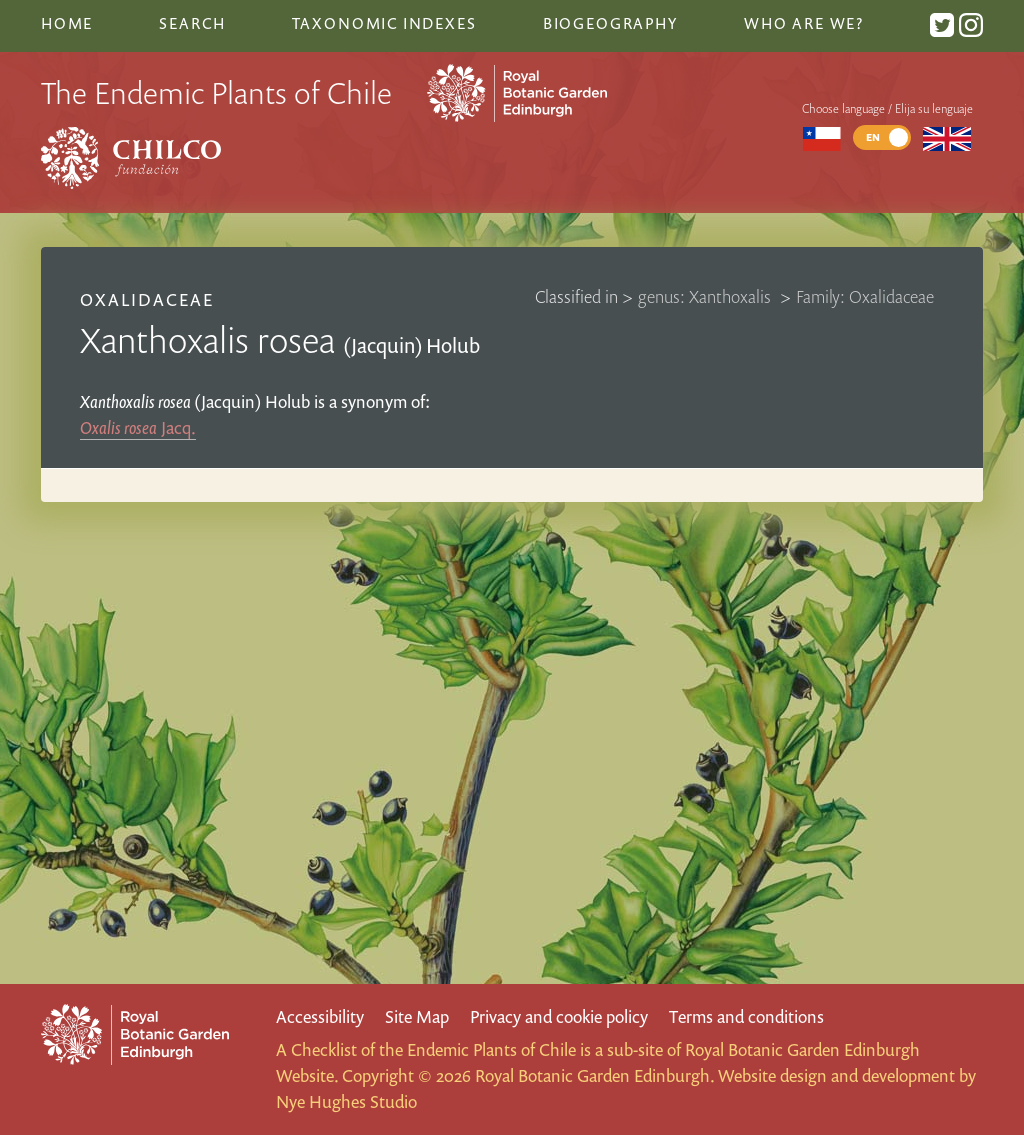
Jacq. (138, 427)
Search (192, 23)
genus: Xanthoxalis (706, 296)
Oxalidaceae (147, 299)
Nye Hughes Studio (346, 1101)
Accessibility (320, 1016)
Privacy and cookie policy (559, 1016)
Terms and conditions (746, 1016)
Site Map (417, 1016)
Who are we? (804, 23)
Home (67, 23)
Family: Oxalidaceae (865, 296)
